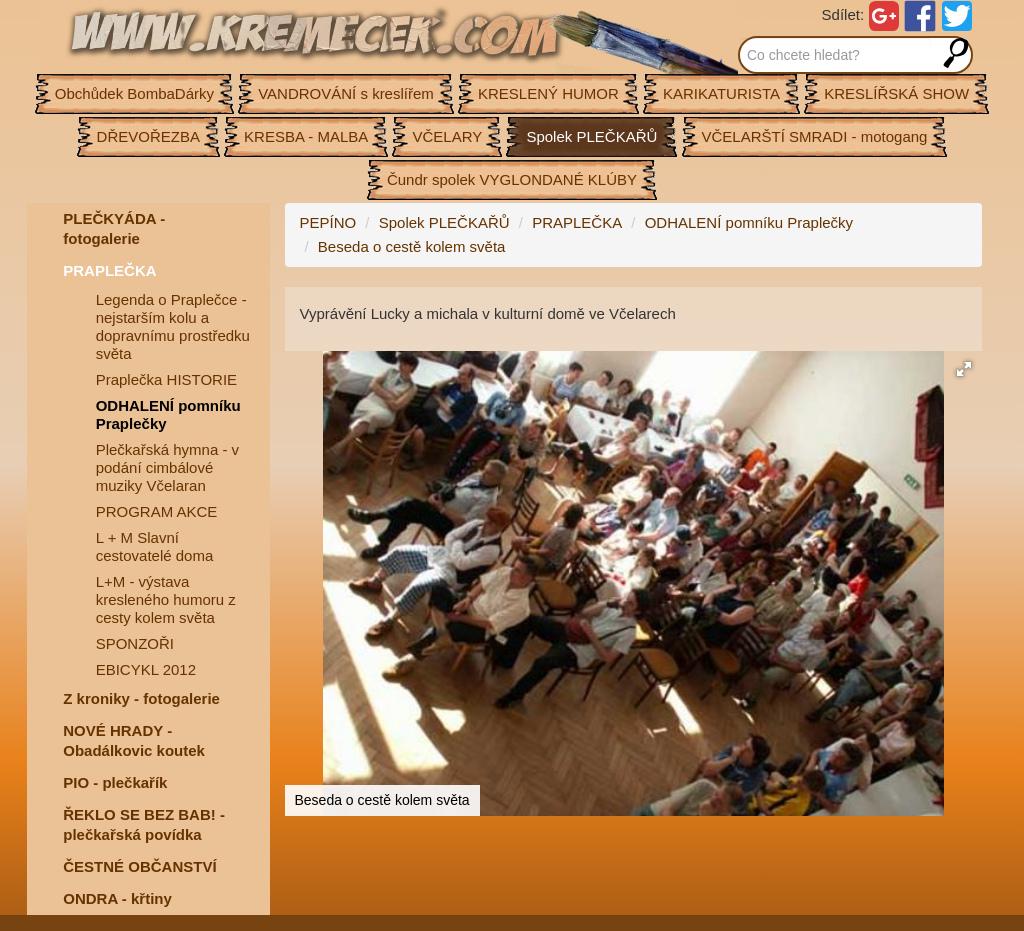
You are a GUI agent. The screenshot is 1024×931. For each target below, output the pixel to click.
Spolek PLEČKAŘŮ (444, 222)
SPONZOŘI (135, 643)
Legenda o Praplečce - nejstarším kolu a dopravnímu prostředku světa (173, 326)
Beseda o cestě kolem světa (412, 246)
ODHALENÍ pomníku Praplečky (168, 414)
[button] (964, 369)
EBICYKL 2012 (146, 669)
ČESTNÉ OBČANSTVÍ (139, 866)
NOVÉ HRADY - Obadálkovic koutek (134, 740)
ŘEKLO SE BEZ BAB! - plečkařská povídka (144, 824)
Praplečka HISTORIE (166, 379)
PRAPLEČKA (109, 270)
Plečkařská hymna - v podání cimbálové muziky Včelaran (167, 467)
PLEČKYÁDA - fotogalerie (114, 228)
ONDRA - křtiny (117, 898)
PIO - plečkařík (115, 782)
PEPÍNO (328, 222)
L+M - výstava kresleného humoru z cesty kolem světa (166, 599)
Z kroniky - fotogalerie (141, 698)
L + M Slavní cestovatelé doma (155, 546)
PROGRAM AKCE (157, 511)
